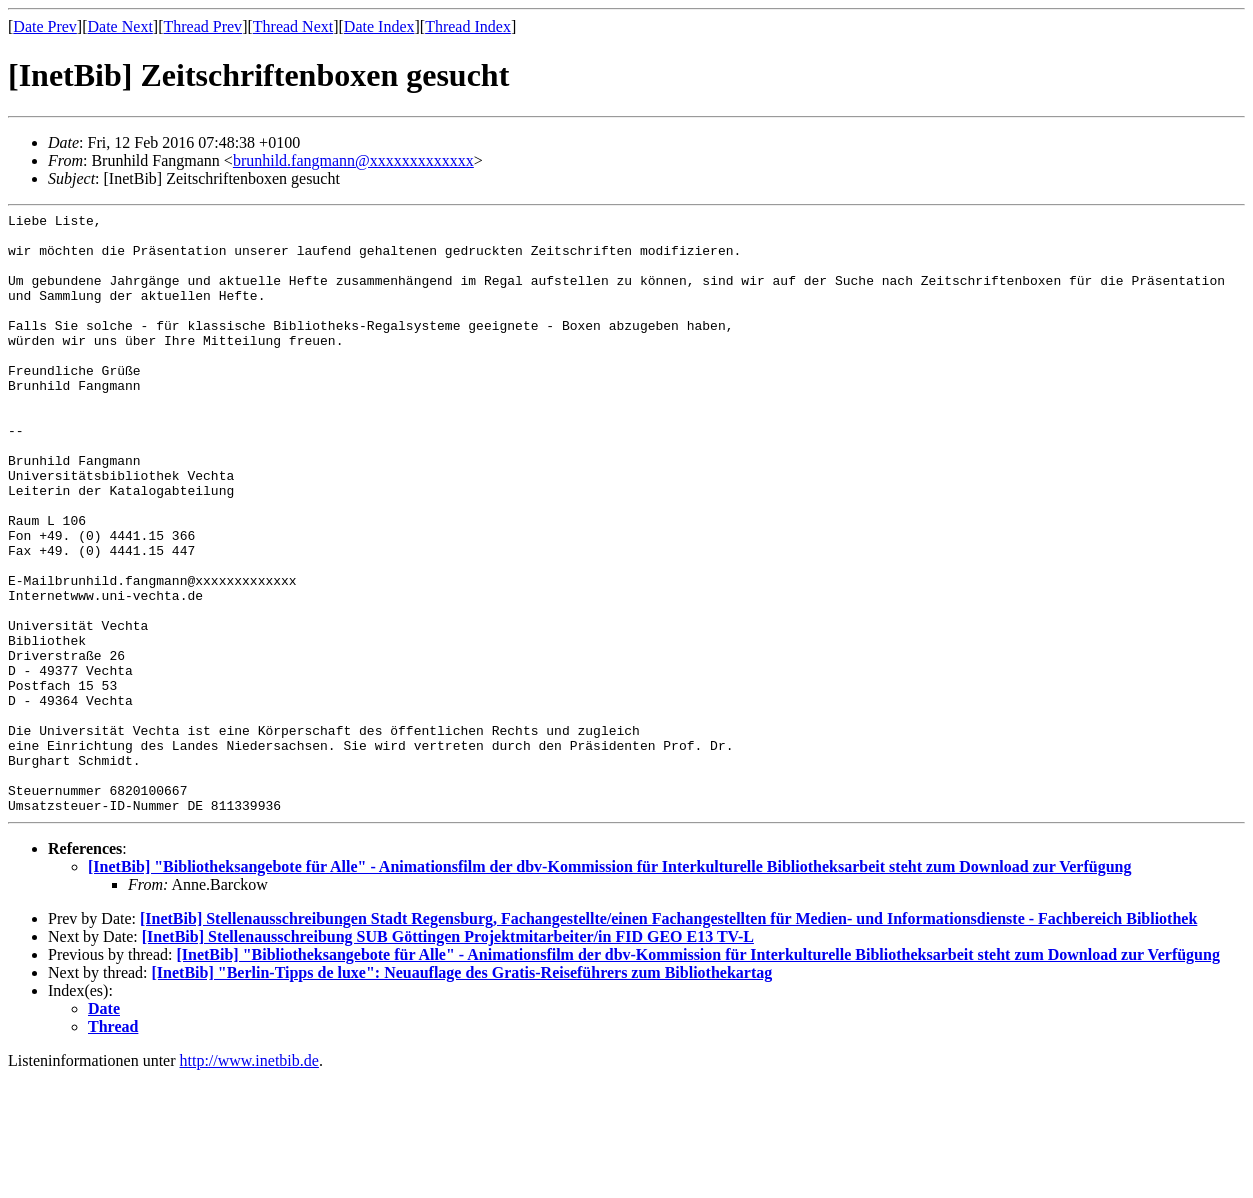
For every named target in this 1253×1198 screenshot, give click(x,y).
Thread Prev (202, 26)
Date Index (379, 26)
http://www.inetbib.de (249, 1180)
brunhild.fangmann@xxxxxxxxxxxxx (353, 160)
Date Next (120, 26)
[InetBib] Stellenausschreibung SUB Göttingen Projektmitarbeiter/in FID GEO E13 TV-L (448, 1056)
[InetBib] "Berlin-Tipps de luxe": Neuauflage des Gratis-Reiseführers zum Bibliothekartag (462, 1092)
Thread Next (293, 26)
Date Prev (45, 26)
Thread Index (468, 26)
